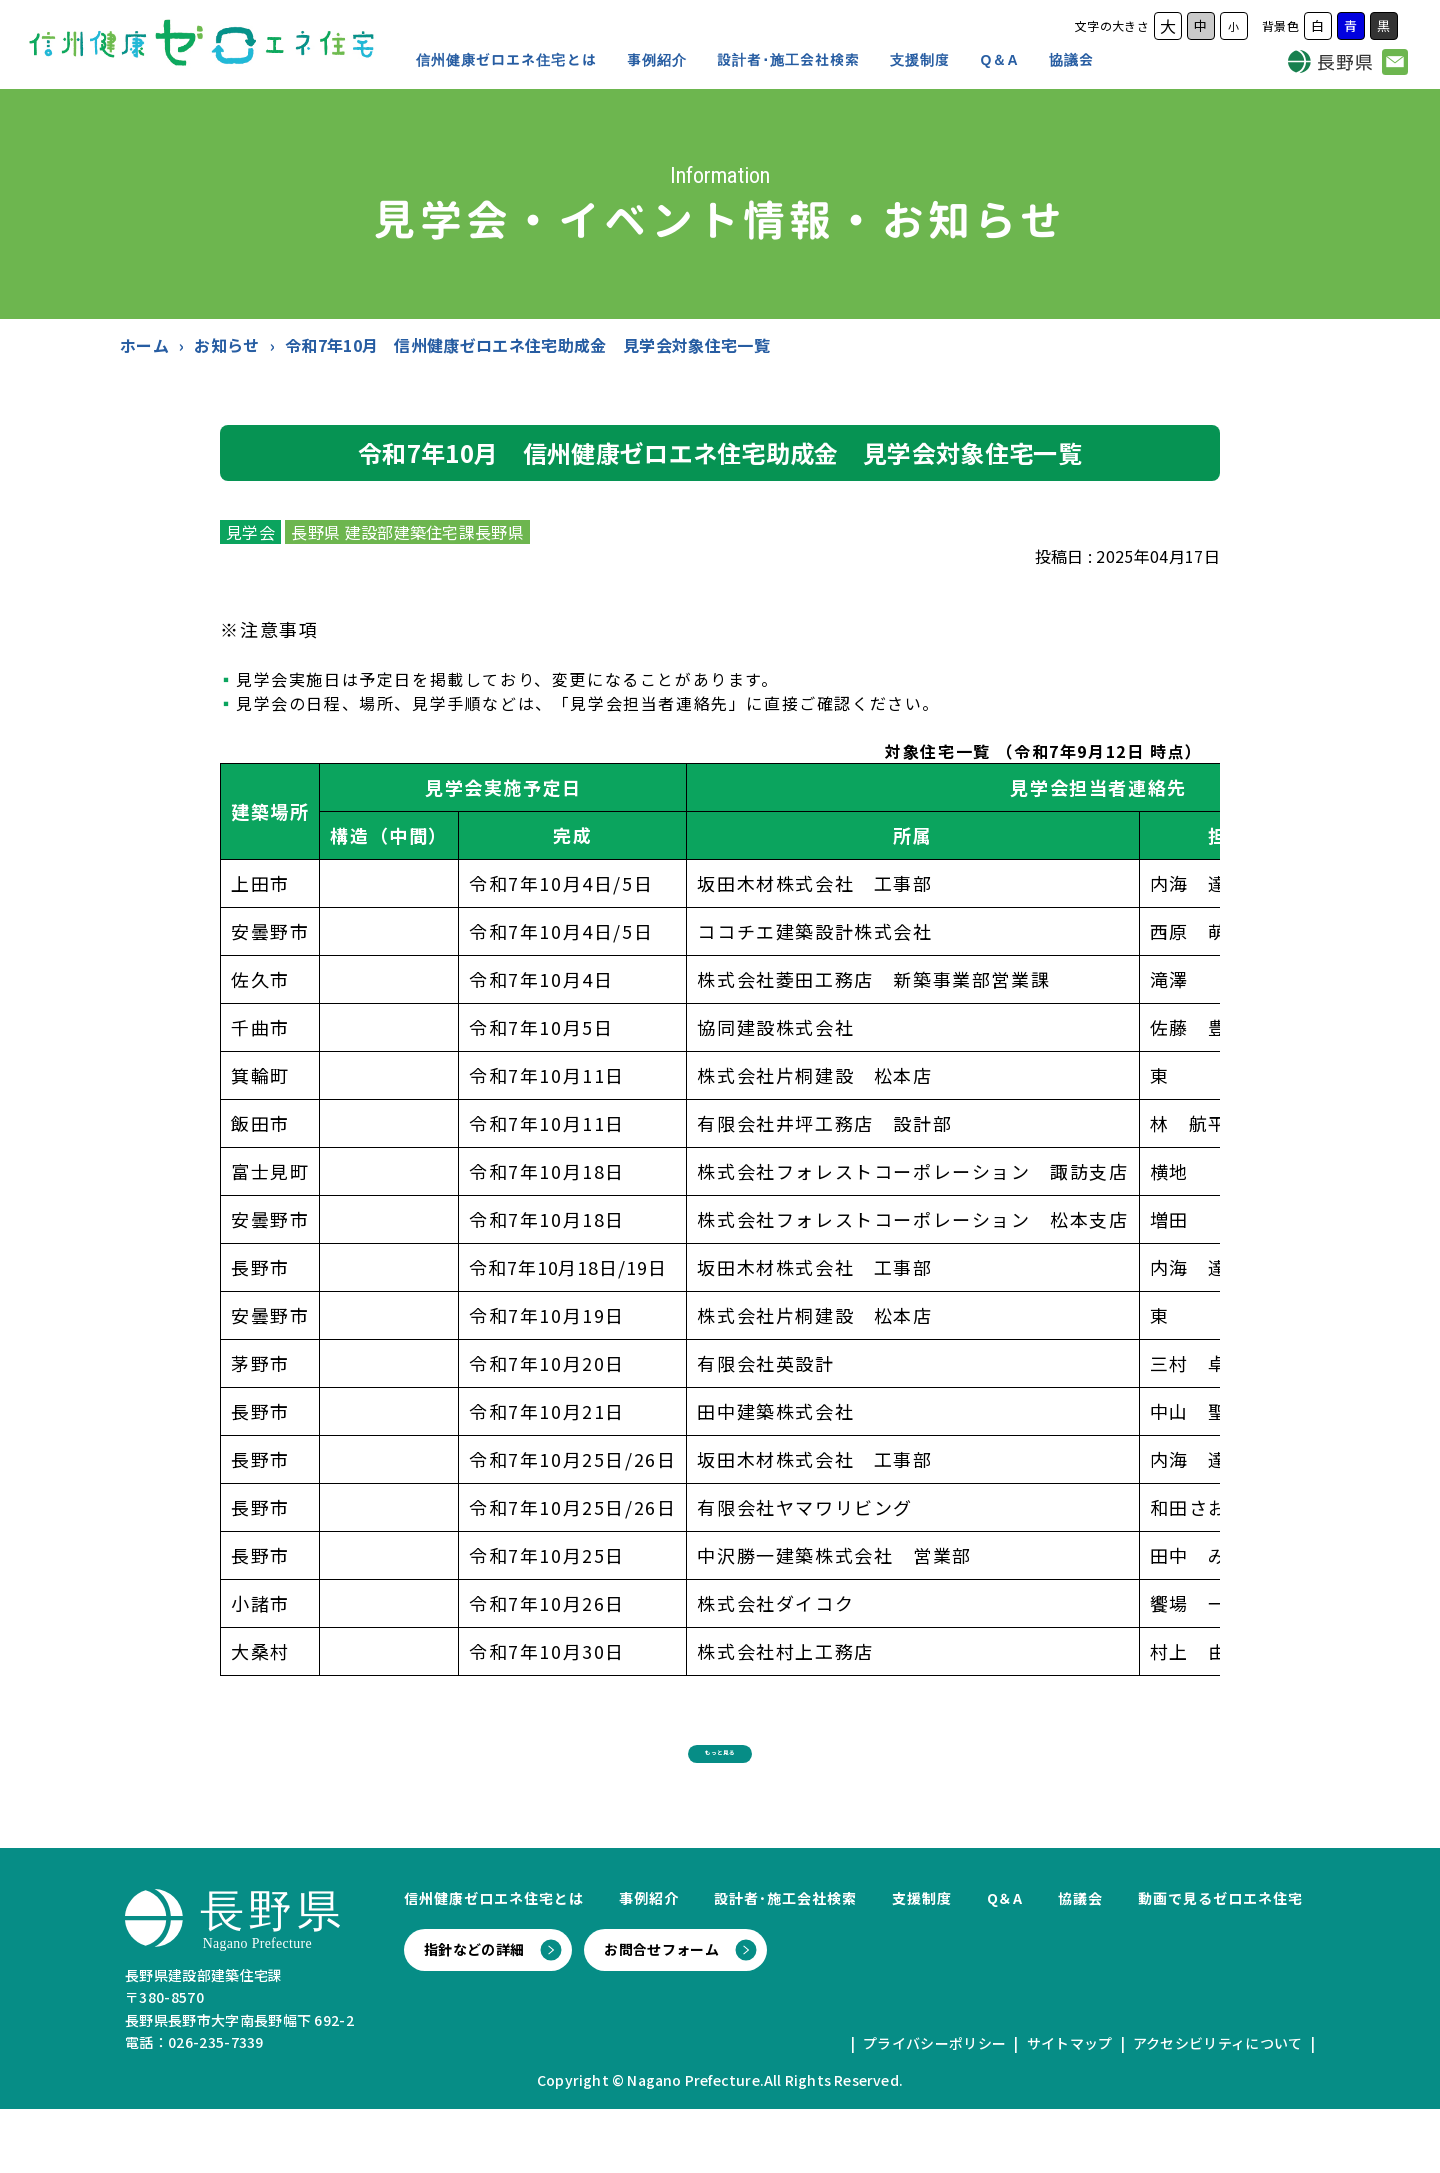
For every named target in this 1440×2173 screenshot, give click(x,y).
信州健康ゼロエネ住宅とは (506, 59)
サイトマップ (1070, 2107)
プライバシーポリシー (934, 2107)
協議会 (1071, 59)
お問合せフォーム (661, 2013)
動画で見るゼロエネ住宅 (1220, 1962)
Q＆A (1000, 59)
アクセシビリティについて (1218, 2107)
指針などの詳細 (474, 2013)
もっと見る (720, 1801)
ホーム (144, 345)
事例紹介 (657, 59)
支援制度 (920, 59)
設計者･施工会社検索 (789, 59)
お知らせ (226, 345)
